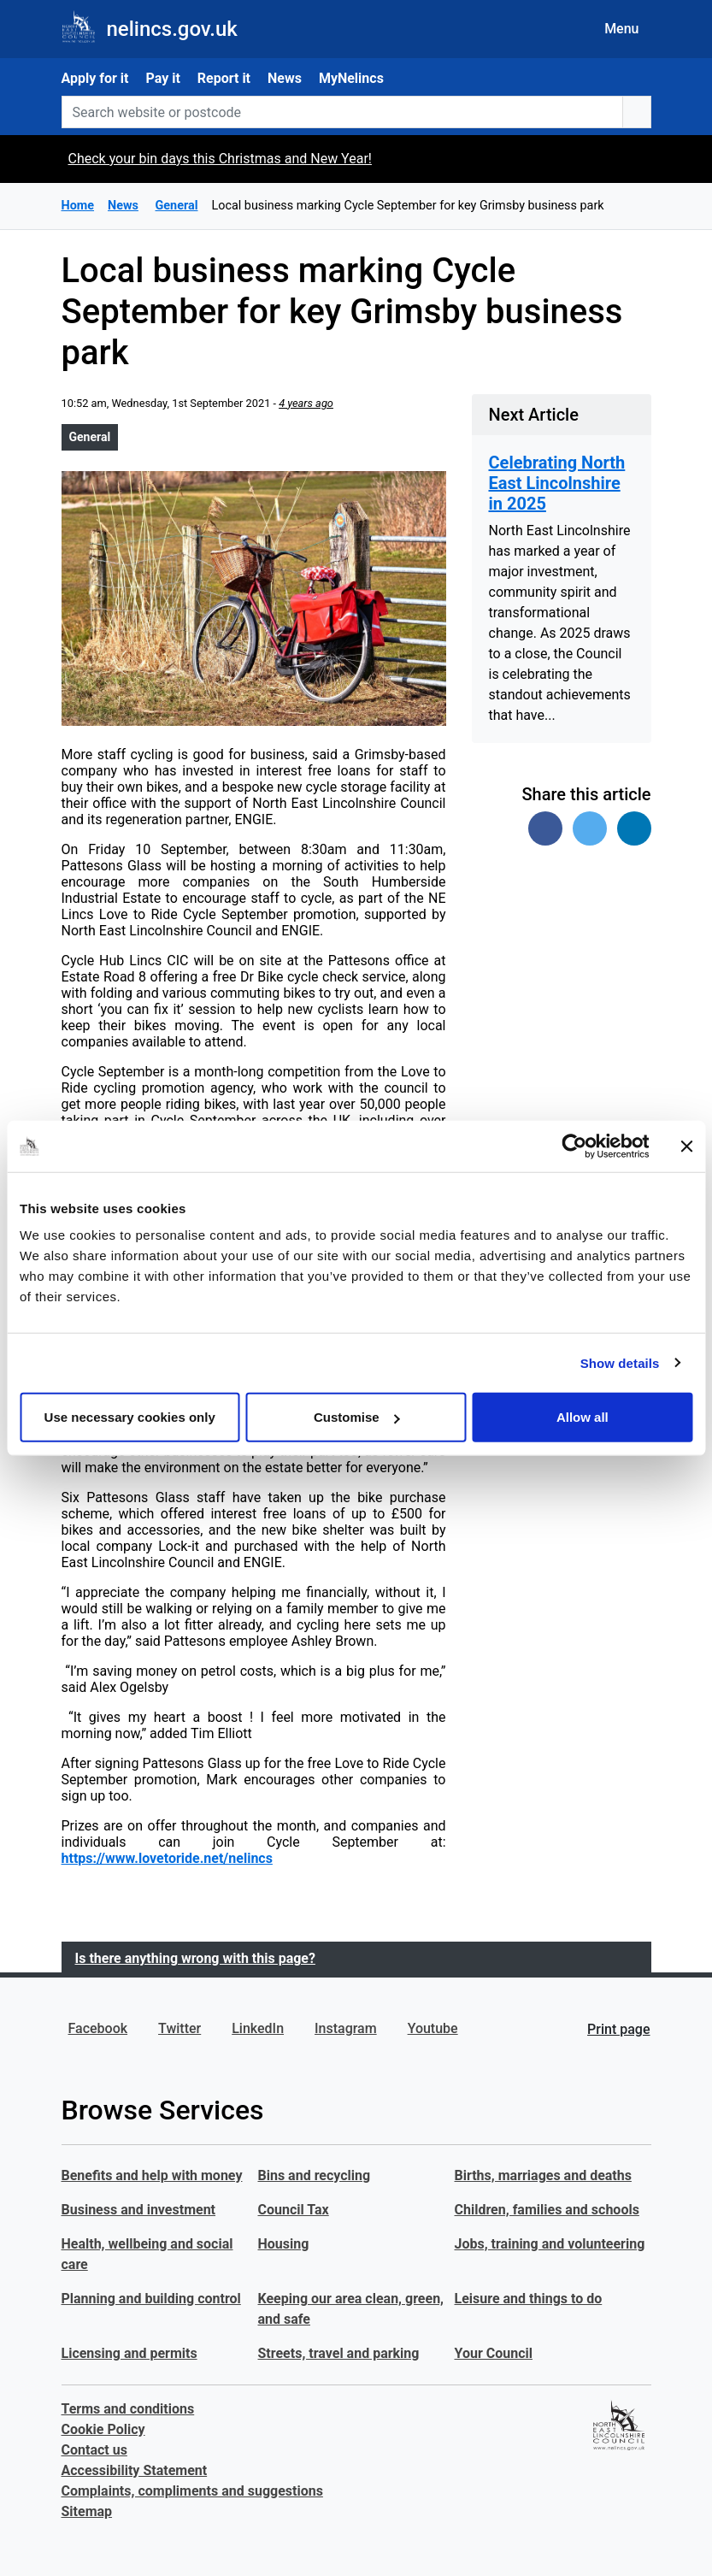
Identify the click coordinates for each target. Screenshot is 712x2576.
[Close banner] (686, 1146)
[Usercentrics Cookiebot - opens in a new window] (574, 1145)
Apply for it (95, 78)
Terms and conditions (128, 2409)
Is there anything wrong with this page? (195, 1958)
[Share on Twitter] (590, 828)
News (285, 78)
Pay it (162, 78)
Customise (357, 1417)
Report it (223, 78)
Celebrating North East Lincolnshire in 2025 (557, 483)
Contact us (94, 2450)
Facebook (98, 2028)
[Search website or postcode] (342, 112)
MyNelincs (351, 78)
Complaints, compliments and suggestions (192, 2491)
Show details (620, 1362)
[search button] (636, 112)
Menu (621, 29)
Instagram (346, 2028)
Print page (618, 2029)
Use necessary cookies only (129, 1417)
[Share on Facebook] (545, 828)
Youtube (433, 2028)
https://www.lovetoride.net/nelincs (167, 1858)
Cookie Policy (103, 2429)
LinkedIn (258, 2028)
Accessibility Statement (135, 2470)
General (90, 437)
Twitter (179, 2028)
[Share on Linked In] (634, 828)
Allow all (582, 1417)
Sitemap (87, 2511)
